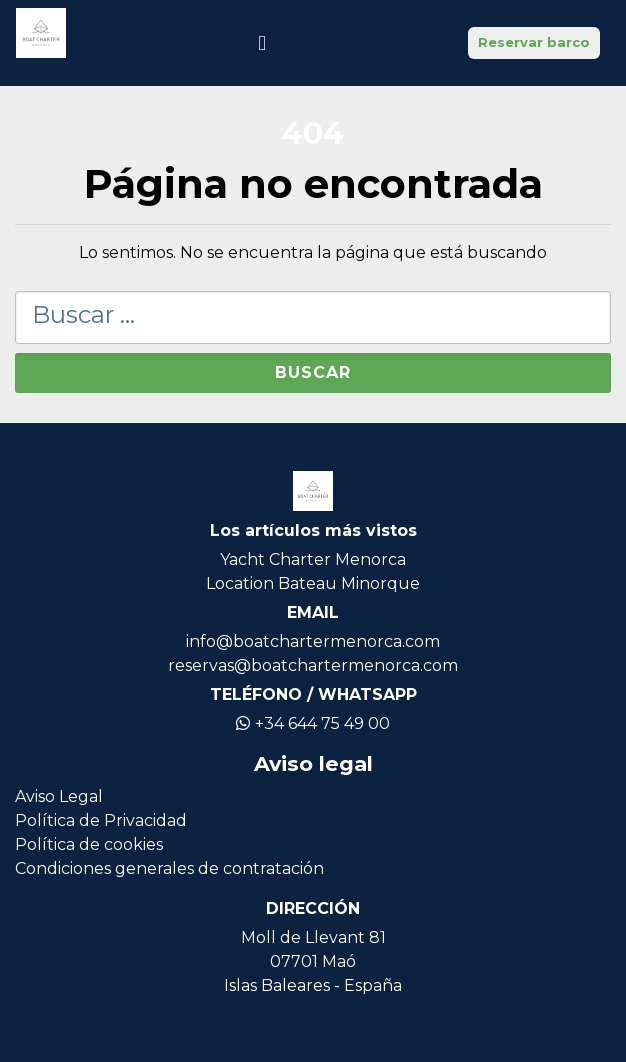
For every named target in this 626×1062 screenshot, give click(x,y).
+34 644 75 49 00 (313, 723)
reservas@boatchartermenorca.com (313, 665)
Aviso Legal (59, 796)
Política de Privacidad (101, 820)
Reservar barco (534, 42)
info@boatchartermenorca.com (313, 641)
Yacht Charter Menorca (313, 559)
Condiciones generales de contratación (169, 868)
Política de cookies (89, 844)
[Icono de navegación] (262, 43)
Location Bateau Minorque (313, 583)
